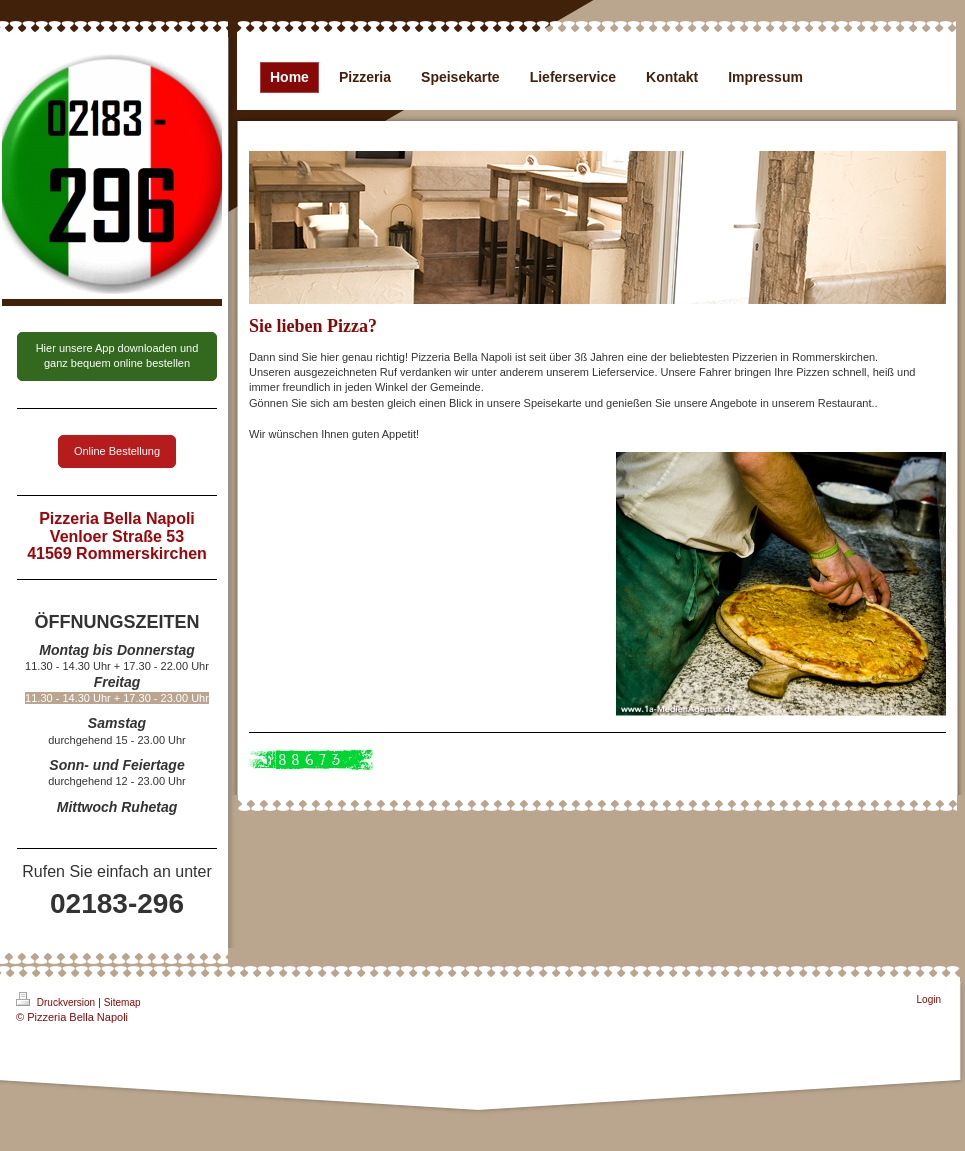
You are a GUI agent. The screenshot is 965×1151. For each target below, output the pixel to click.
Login (929, 999)
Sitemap (122, 1002)
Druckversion (57, 1000)
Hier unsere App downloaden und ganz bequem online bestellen (117, 355)
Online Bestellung (117, 451)
